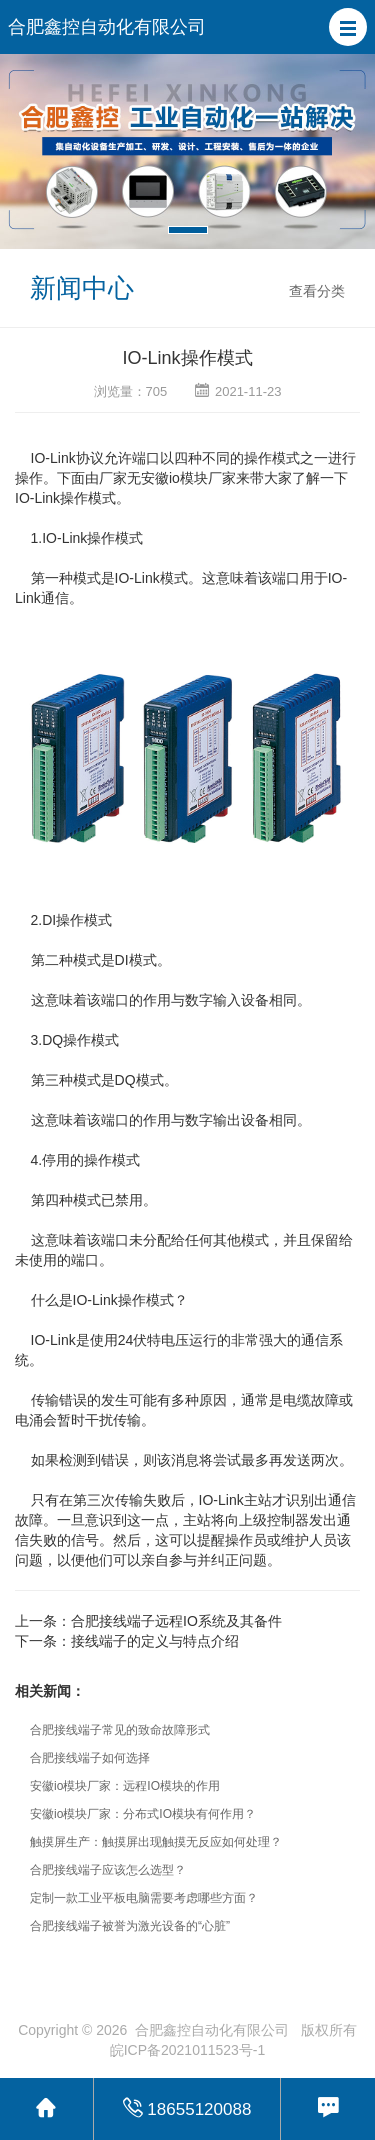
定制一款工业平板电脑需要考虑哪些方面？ (144, 1898)
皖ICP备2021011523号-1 (188, 2050)
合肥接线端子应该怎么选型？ (108, 1870)
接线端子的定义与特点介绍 (155, 1641)
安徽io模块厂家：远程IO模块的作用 (125, 1786)
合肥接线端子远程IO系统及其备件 (176, 1621)
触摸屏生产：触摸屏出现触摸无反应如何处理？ (156, 1842)
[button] (348, 27)
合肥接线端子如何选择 (90, 1758)
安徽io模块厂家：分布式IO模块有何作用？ (143, 1814)
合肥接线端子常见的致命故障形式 (120, 1730)
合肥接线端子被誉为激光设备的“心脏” (130, 1926)
